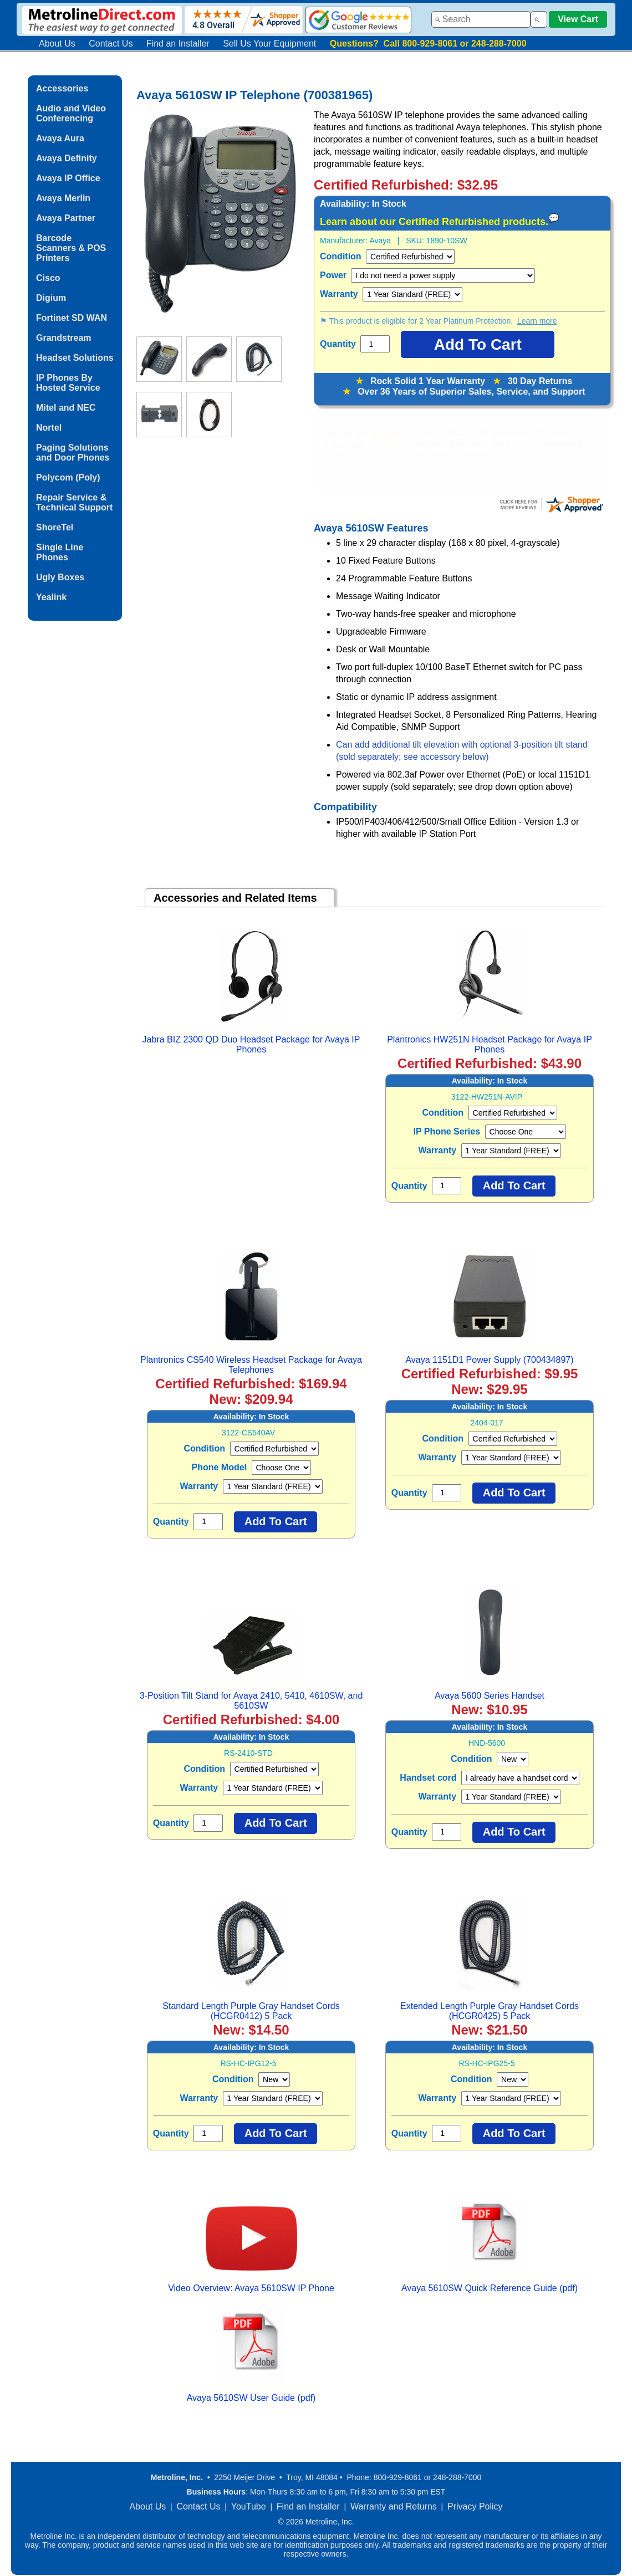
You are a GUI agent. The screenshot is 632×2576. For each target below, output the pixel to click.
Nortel (49, 427)
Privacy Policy (475, 2506)
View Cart (578, 19)
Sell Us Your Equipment (269, 43)
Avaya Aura (60, 138)
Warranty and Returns (393, 2506)
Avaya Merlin (63, 198)
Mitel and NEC (66, 407)
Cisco (48, 278)
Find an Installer (178, 43)
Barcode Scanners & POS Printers (71, 248)
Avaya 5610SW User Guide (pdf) (251, 2398)
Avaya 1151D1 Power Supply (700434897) (489, 1359)
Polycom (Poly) (68, 477)
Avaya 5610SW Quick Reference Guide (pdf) (489, 2288)
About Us (57, 43)
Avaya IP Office (68, 178)
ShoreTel (54, 527)
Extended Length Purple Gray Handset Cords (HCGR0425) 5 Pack (489, 2011)
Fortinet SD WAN (71, 318)
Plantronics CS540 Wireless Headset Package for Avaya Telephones (251, 1364)
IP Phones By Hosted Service (68, 382)
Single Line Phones (59, 552)
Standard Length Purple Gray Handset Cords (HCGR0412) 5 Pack (250, 2011)
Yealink (51, 597)
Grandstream (63, 338)
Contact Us (110, 43)
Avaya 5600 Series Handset (489, 1695)
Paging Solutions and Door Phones (72, 452)
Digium (51, 298)
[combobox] (481, 19)
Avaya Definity (66, 158)
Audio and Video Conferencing (71, 113)
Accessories (62, 88)
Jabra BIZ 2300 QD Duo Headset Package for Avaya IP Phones (251, 1044)
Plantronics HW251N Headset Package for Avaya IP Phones (489, 1044)
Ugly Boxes (60, 577)
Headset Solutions (75, 357)
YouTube (248, 2506)
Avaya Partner (65, 218)
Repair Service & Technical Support (74, 502)
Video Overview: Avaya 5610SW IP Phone (251, 2288)
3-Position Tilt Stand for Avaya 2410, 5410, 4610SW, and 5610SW (251, 1700)
